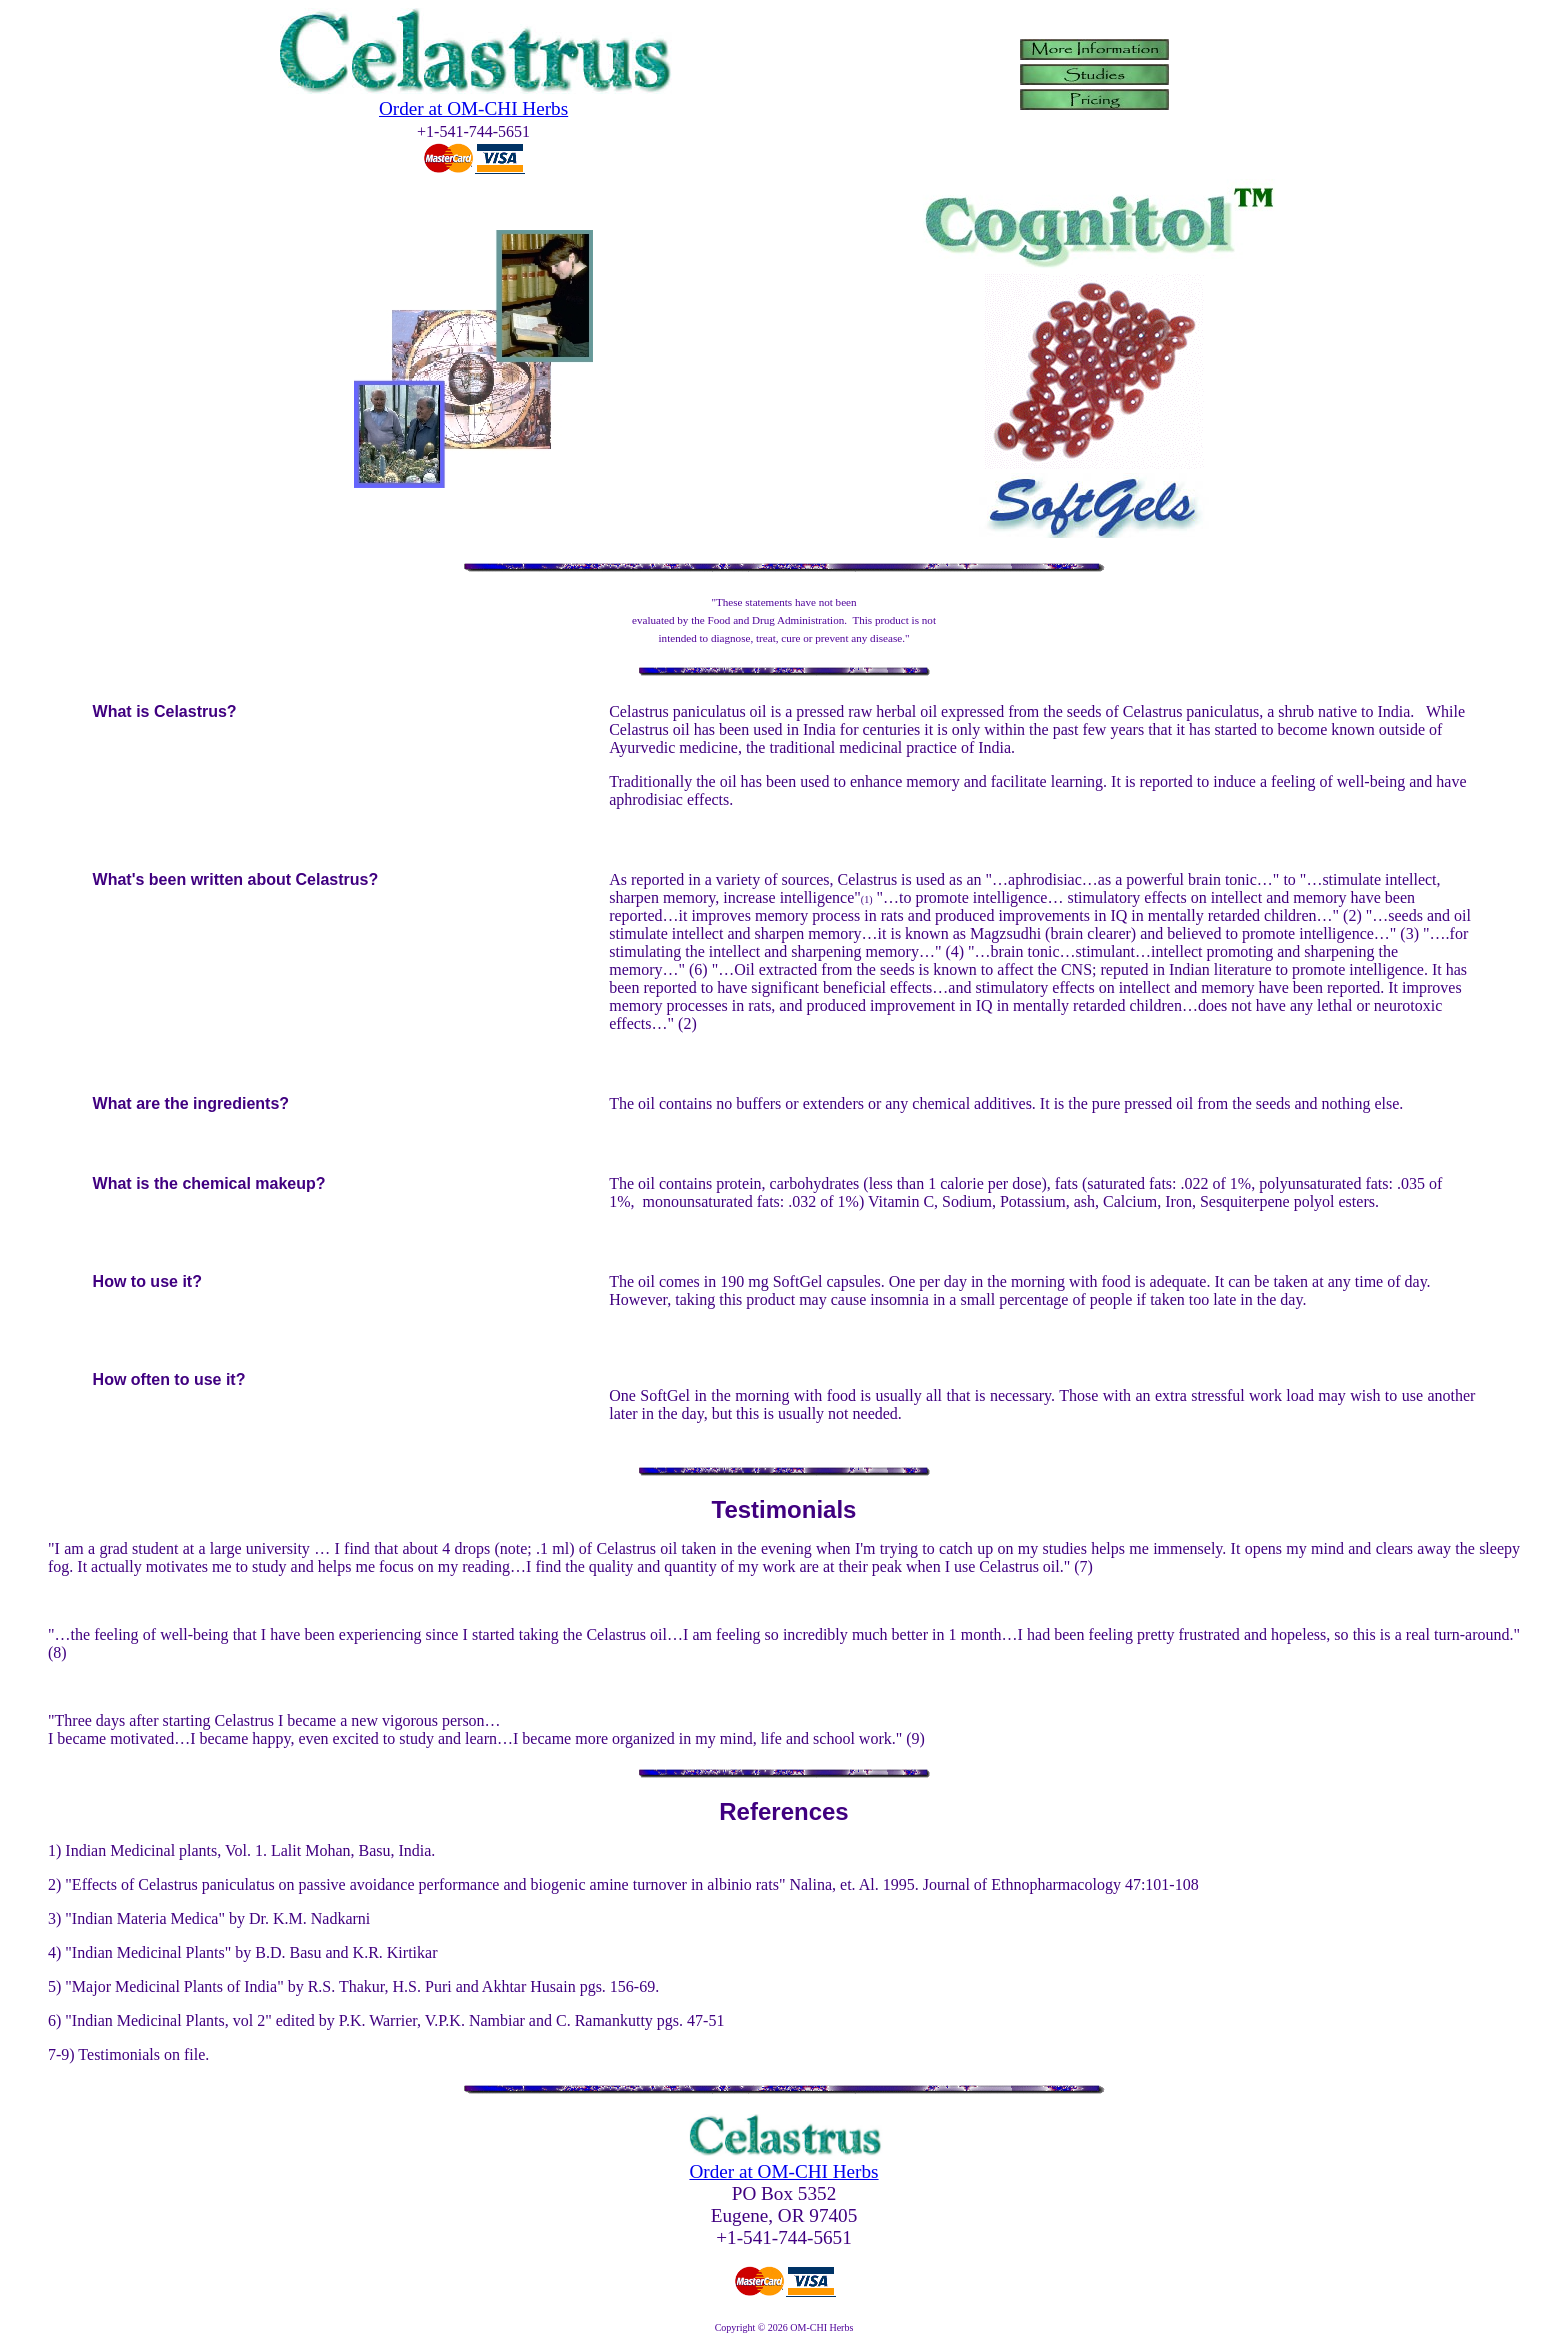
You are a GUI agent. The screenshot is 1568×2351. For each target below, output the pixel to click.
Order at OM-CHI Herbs (473, 108)
